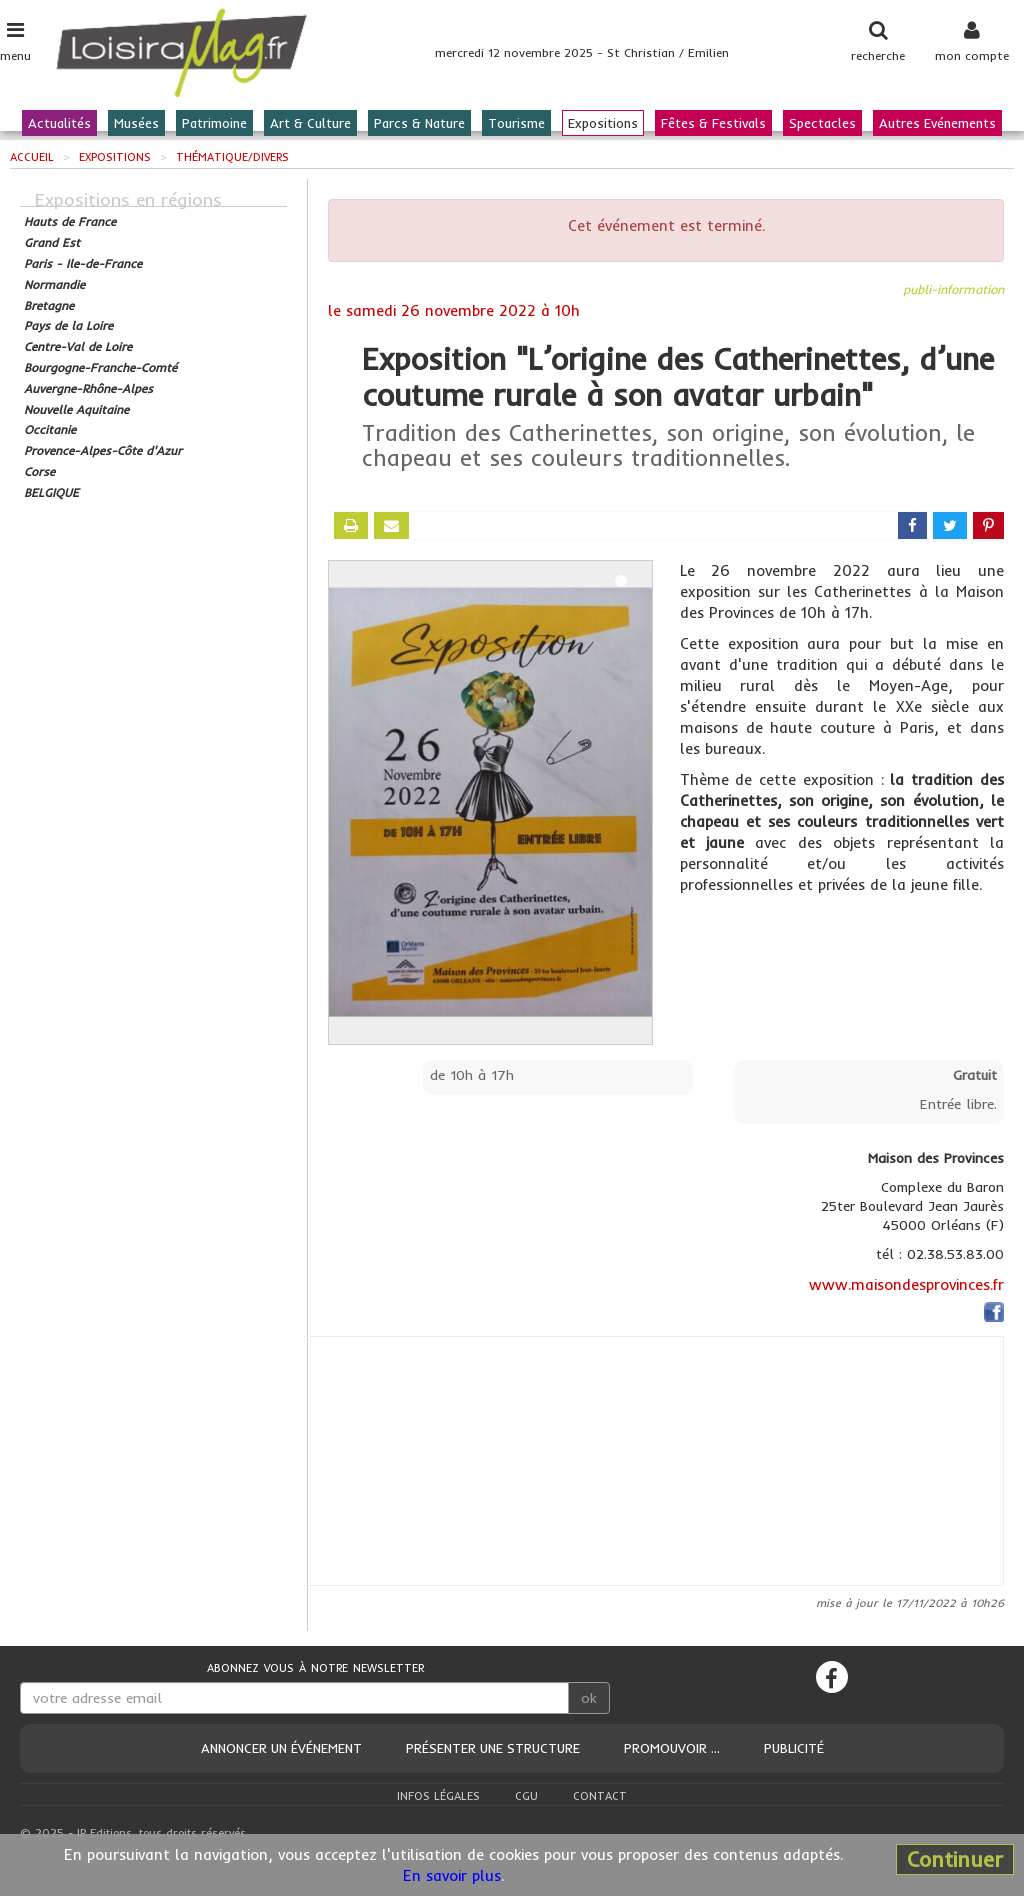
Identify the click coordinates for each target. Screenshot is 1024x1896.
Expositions (603, 123)
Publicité (794, 1748)
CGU (526, 1796)
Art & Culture (310, 123)
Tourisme (516, 123)
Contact (600, 1796)
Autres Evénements (937, 123)
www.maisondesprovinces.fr (906, 1284)
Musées (136, 123)
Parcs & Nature (419, 123)
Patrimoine (214, 123)
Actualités (59, 123)
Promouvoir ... (672, 1748)
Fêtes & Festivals (713, 123)
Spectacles (822, 123)
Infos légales (438, 1796)
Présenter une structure (493, 1748)
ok (589, 1698)
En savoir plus (452, 1875)
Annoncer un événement (281, 1748)
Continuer (955, 1859)
